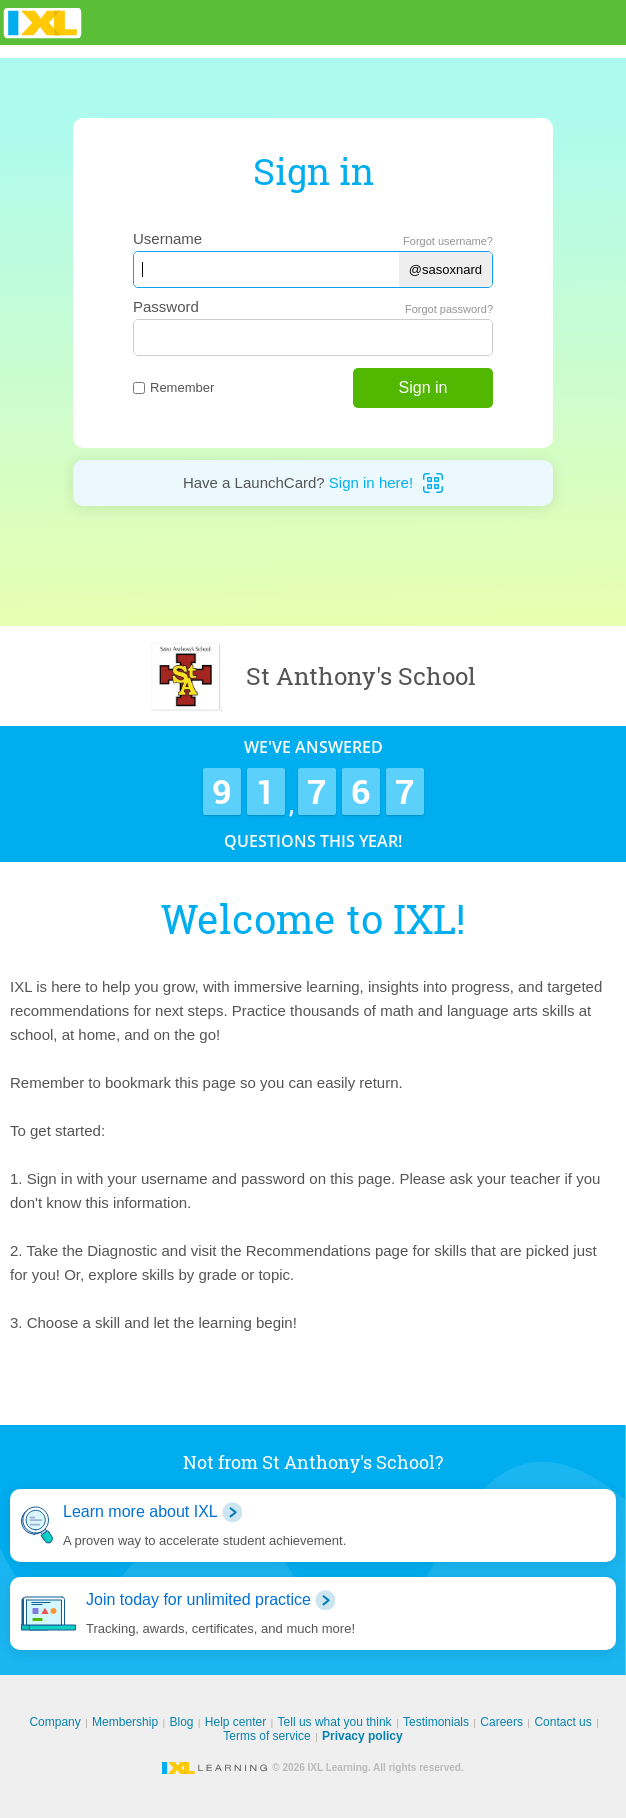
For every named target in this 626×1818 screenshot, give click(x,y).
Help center (235, 1722)
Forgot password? (449, 309)
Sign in (423, 387)
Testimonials (436, 1722)
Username (167, 238)
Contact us (562, 1722)
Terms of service (266, 1736)
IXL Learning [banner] (42, 22)
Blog (181, 1722)
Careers (501, 1722)
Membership (125, 1722)
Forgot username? (448, 241)
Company (54, 1722)
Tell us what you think (335, 1722)
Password (166, 306)
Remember (173, 387)
